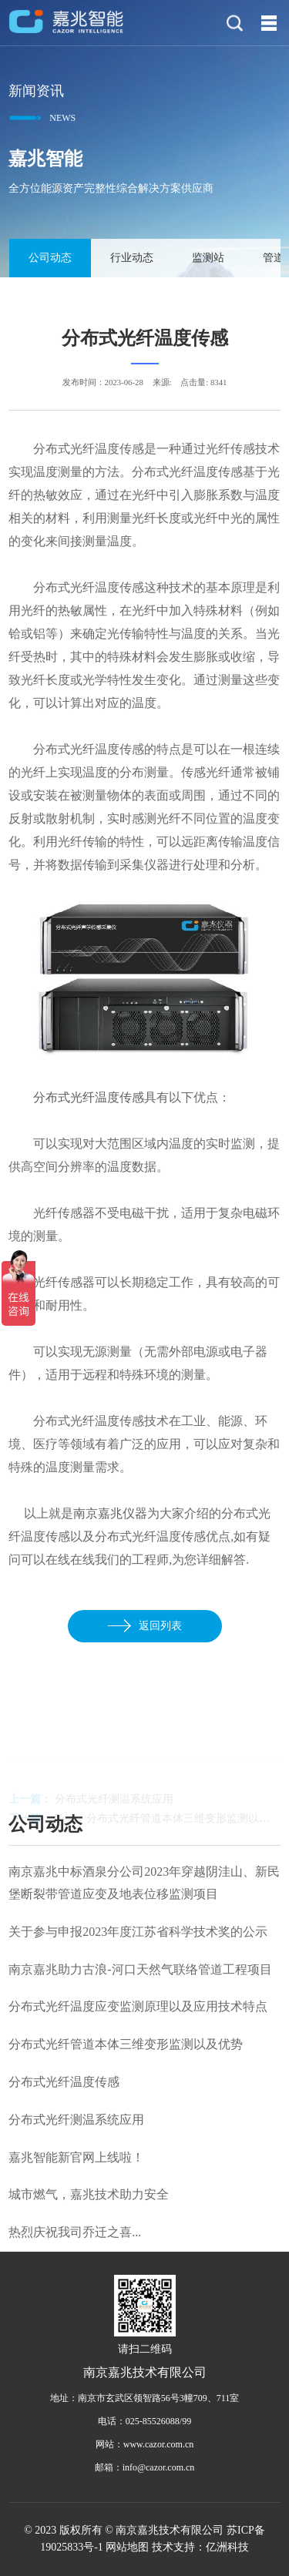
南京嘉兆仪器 (110, 1513)
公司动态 (49, 257)
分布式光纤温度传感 (88, 1097)
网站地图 (127, 2547)
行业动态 (131, 257)
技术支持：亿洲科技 (200, 2547)
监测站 (207, 257)
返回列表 (145, 1625)
